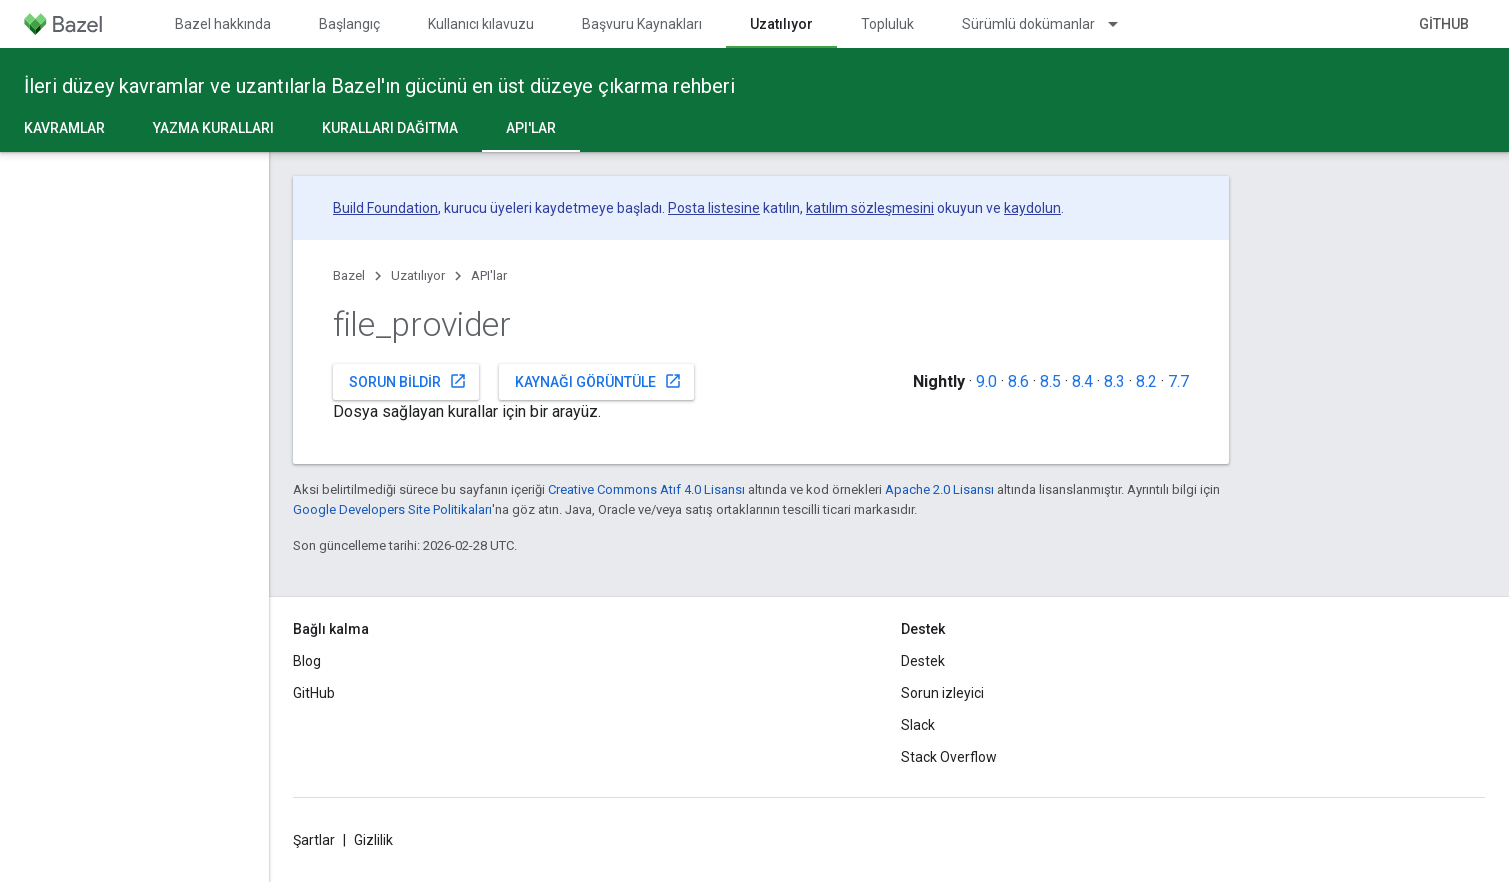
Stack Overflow (949, 757)
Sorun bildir (408, 381)
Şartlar (314, 840)
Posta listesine (714, 208)
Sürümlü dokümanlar (1028, 24)
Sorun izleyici (942, 693)
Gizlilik (373, 840)
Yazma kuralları (213, 128)
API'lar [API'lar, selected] (531, 128)
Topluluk (887, 24)
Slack (918, 725)
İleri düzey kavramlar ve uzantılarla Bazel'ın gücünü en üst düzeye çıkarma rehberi (379, 86)
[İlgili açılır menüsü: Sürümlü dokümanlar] (1122, 24)
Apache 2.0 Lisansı (939, 489)
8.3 (1114, 381)
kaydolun (1032, 208)
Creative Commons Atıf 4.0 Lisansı (646, 489)
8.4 (1082, 381)
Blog (307, 661)
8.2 (1146, 381)
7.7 (1178, 381)
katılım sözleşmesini (870, 208)
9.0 (986, 381)
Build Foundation (385, 208)
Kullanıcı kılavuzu (481, 24)
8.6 (1018, 381)
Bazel (349, 275)
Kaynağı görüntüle (598, 381)
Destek (923, 661)
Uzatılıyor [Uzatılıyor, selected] (781, 24)
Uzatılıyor (418, 275)
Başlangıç (349, 24)
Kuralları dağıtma (390, 128)
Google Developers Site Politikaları (392, 509)
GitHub (1444, 24)
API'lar (489, 275)
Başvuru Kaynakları (642, 24)
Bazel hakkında (223, 24)
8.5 (1050, 381)
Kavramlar (64, 128)
